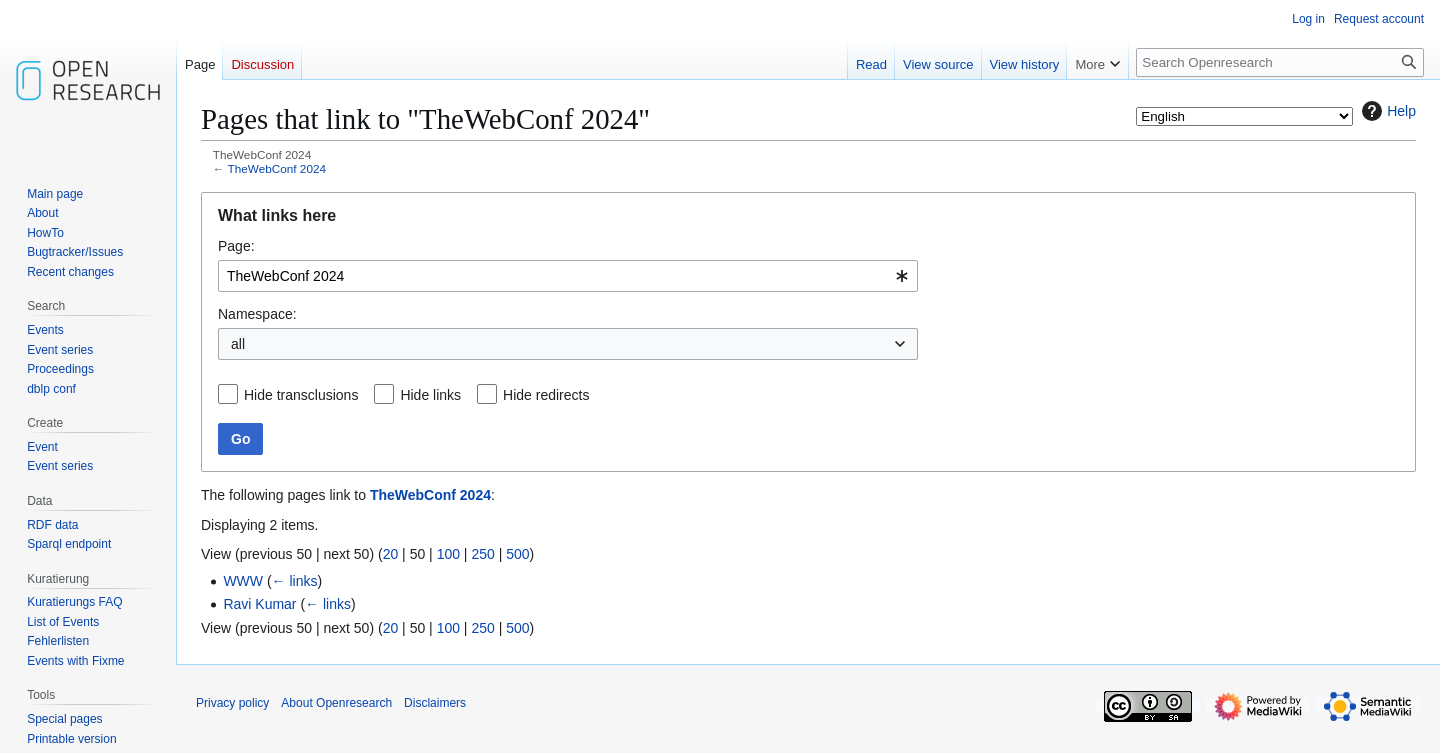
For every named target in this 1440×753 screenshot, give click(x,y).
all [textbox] (238, 344)
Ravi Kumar (259, 604)
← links (295, 581)
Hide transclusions (301, 395)
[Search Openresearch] (1280, 62)
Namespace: (257, 314)
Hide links (430, 395)
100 (448, 554)
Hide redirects (546, 395)
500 (517, 554)
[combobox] (568, 276)
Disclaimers (435, 703)
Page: (236, 246)
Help (1386, 111)
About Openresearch (336, 703)
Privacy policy (232, 703)
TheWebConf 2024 (277, 168)
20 (391, 554)
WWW (243, 581)
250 (482, 554)
